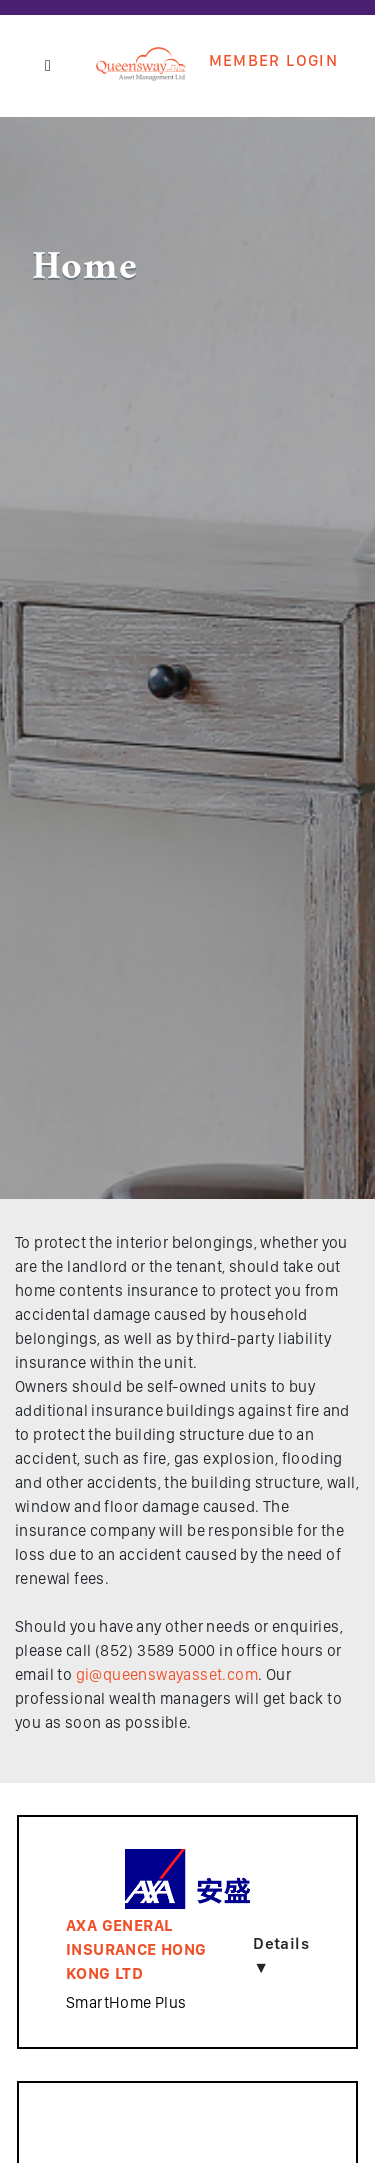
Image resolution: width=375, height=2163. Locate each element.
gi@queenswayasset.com (167, 1674)
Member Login (273, 61)
